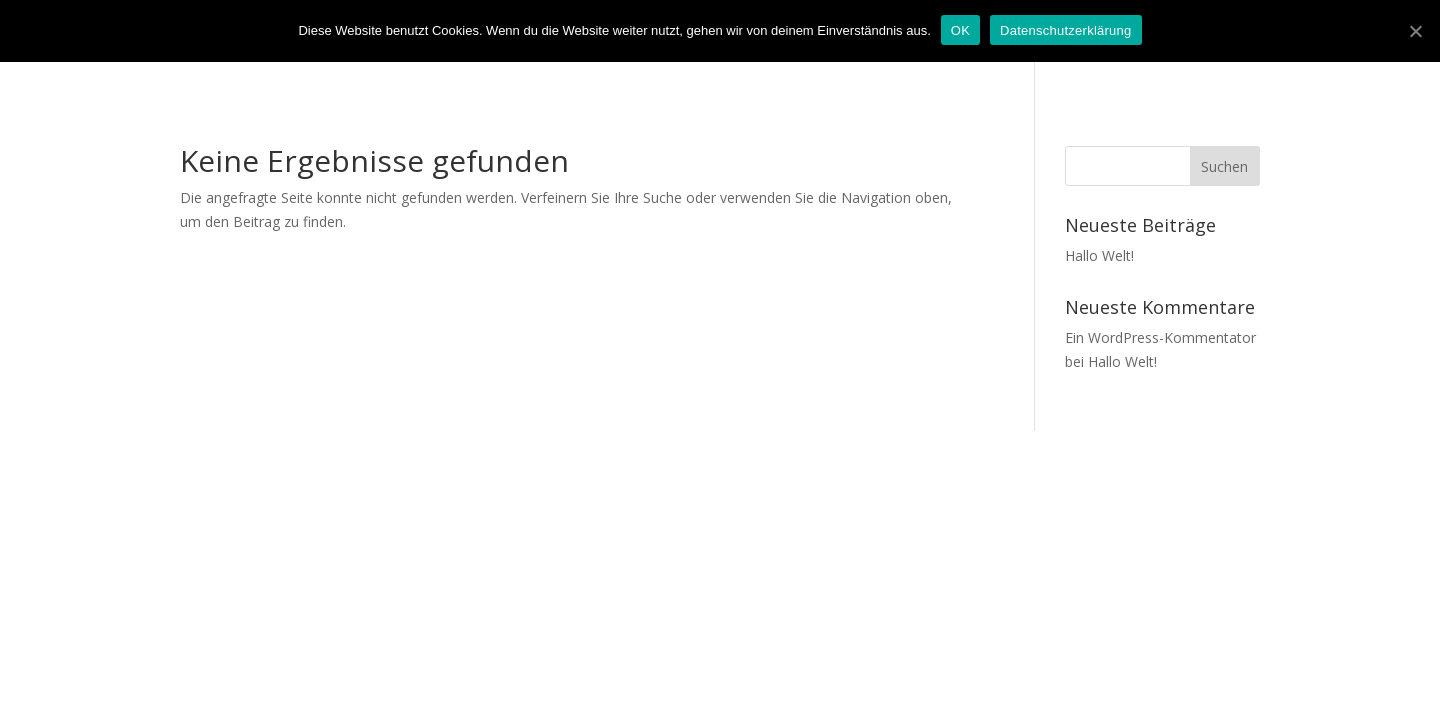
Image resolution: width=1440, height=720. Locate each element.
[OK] (1415, 31)
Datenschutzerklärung (1065, 30)
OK (960, 30)
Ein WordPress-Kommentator (1160, 337)
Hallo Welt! (1099, 255)
